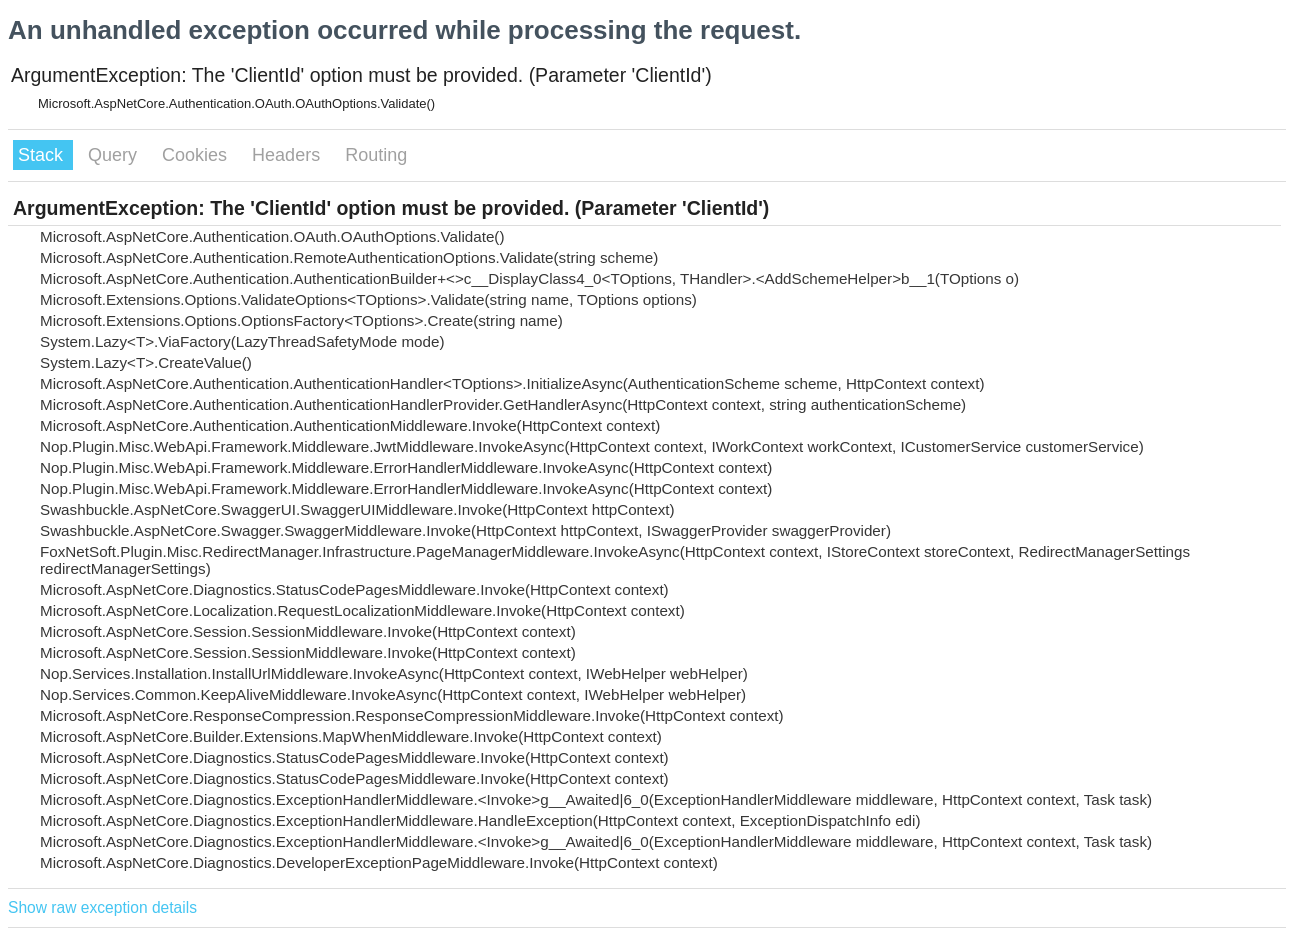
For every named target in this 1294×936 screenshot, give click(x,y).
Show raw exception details (102, 907)
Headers (288, 155)
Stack (43, 155)
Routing (376, 155)
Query (115, 155)
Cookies (197, 155)
